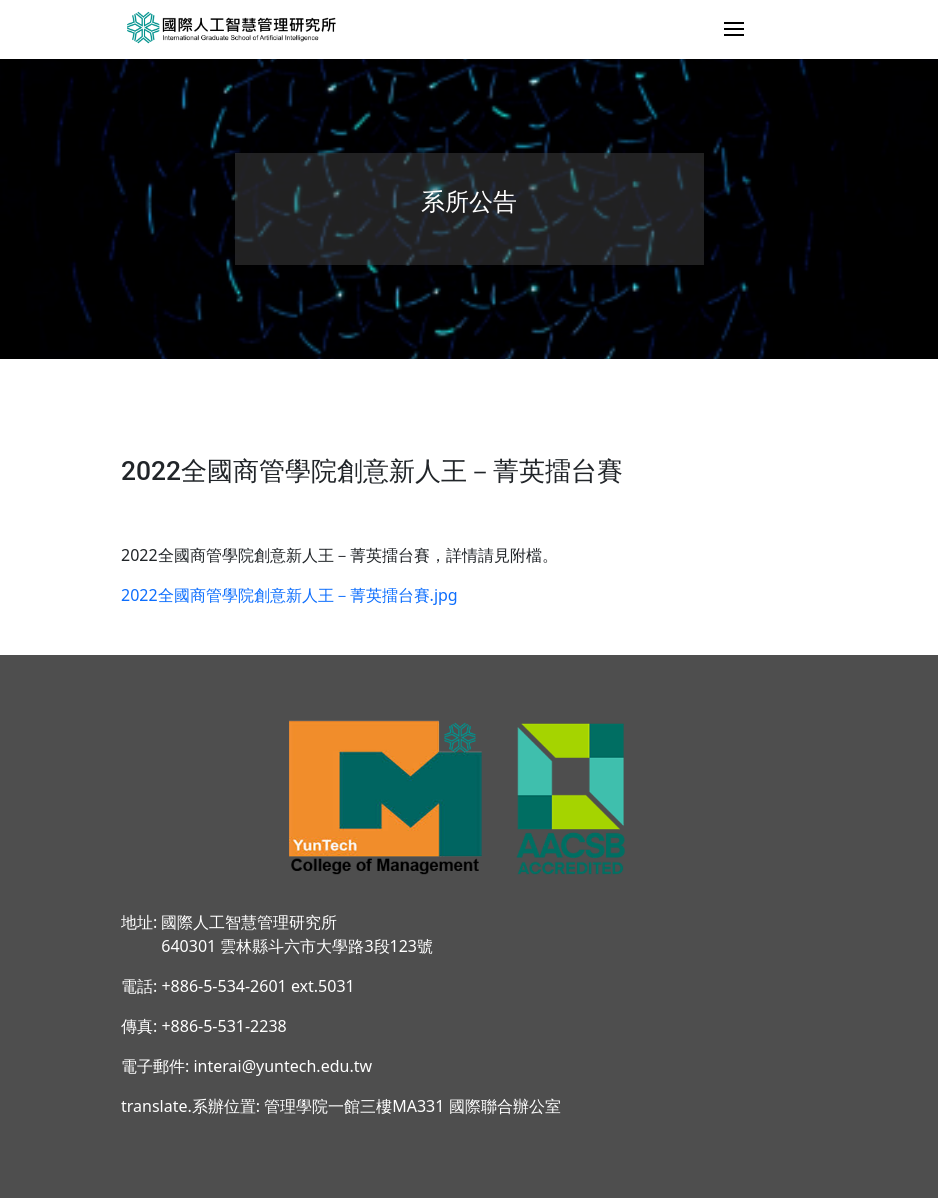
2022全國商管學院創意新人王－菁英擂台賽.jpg (289, 595)
